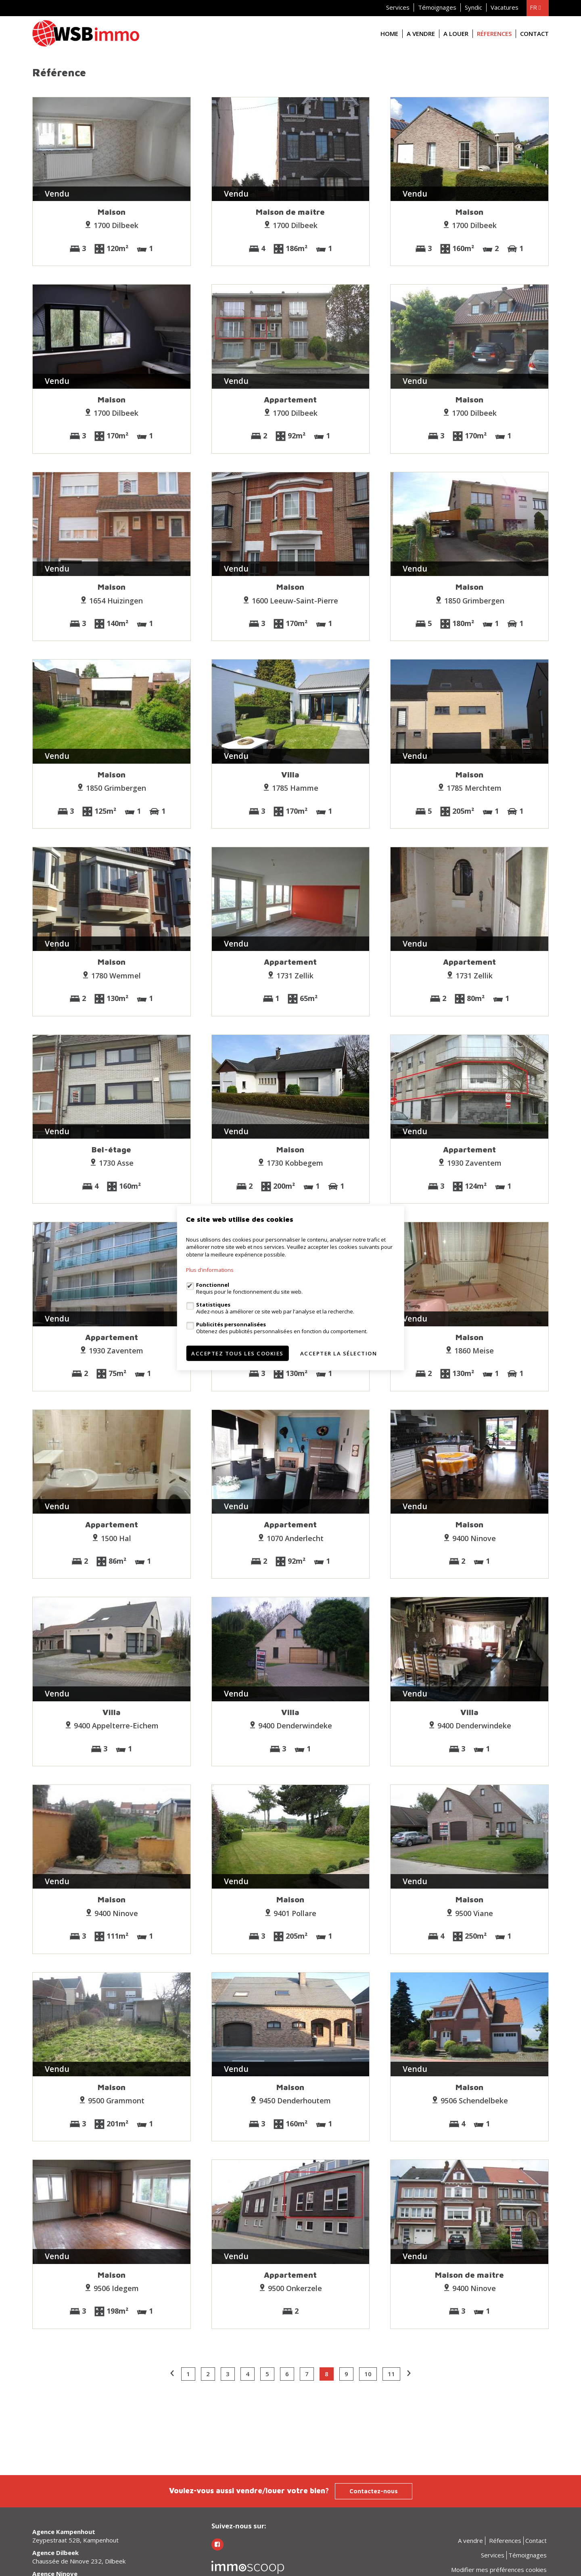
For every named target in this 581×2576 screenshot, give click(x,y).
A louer (455, 33)
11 (391, 2374)
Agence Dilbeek (55, 2553)
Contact (534, 33)
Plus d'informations (210, 1269)
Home (389, 33)
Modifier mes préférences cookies (499, 2570)
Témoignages (437, 7)
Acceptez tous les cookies (237, 1353)
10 (368, 2374)
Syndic (473, 7)
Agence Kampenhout (63, 2532)
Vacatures (504, 7)
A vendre (421, 33)
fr (535, 7)
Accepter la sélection (338, 1353)
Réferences (494, 33)
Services (398, 7)
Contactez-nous (373, 2491)
